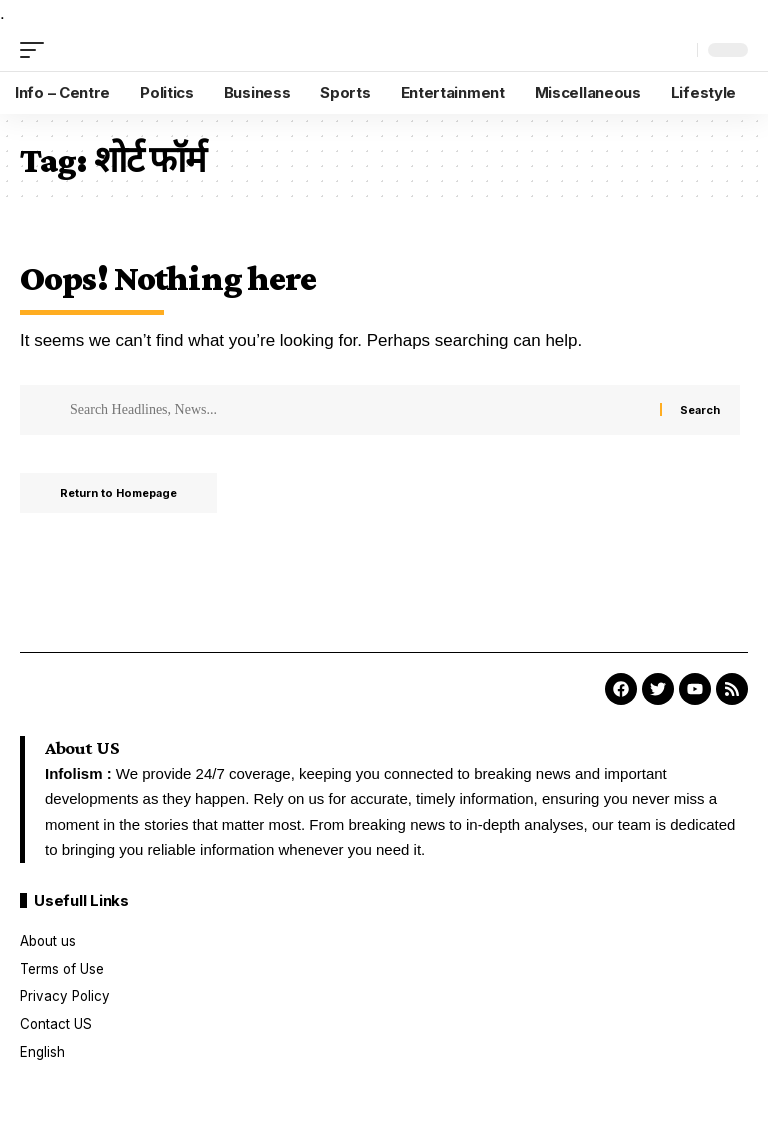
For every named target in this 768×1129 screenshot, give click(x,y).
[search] (677, 50)
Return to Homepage (118, 493)
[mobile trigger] (37, 50)
